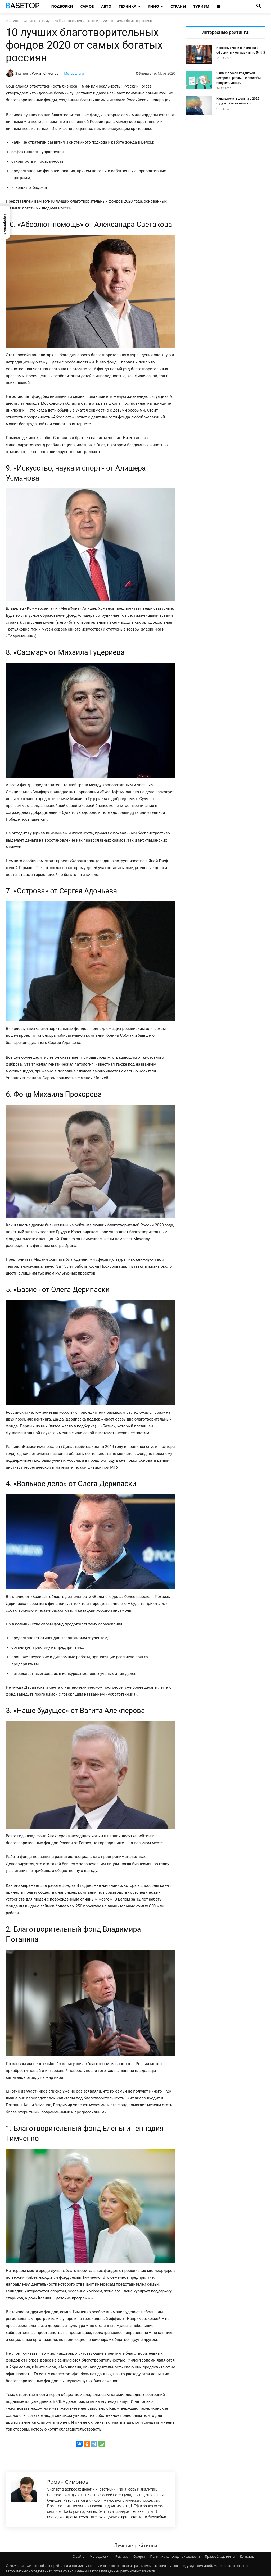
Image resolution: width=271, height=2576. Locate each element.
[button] (258, 6)
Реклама (121, 2556)
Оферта (139, 2556)
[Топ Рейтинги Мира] (22, 6)
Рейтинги (13, 21)
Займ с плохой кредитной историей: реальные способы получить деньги (238, 78)
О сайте (79, 2556)
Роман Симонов (45, 73)
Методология (74, 73)
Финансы (31, 21)
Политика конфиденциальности (175, 2556)
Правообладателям (220, 2556)
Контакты (247, 2556)
